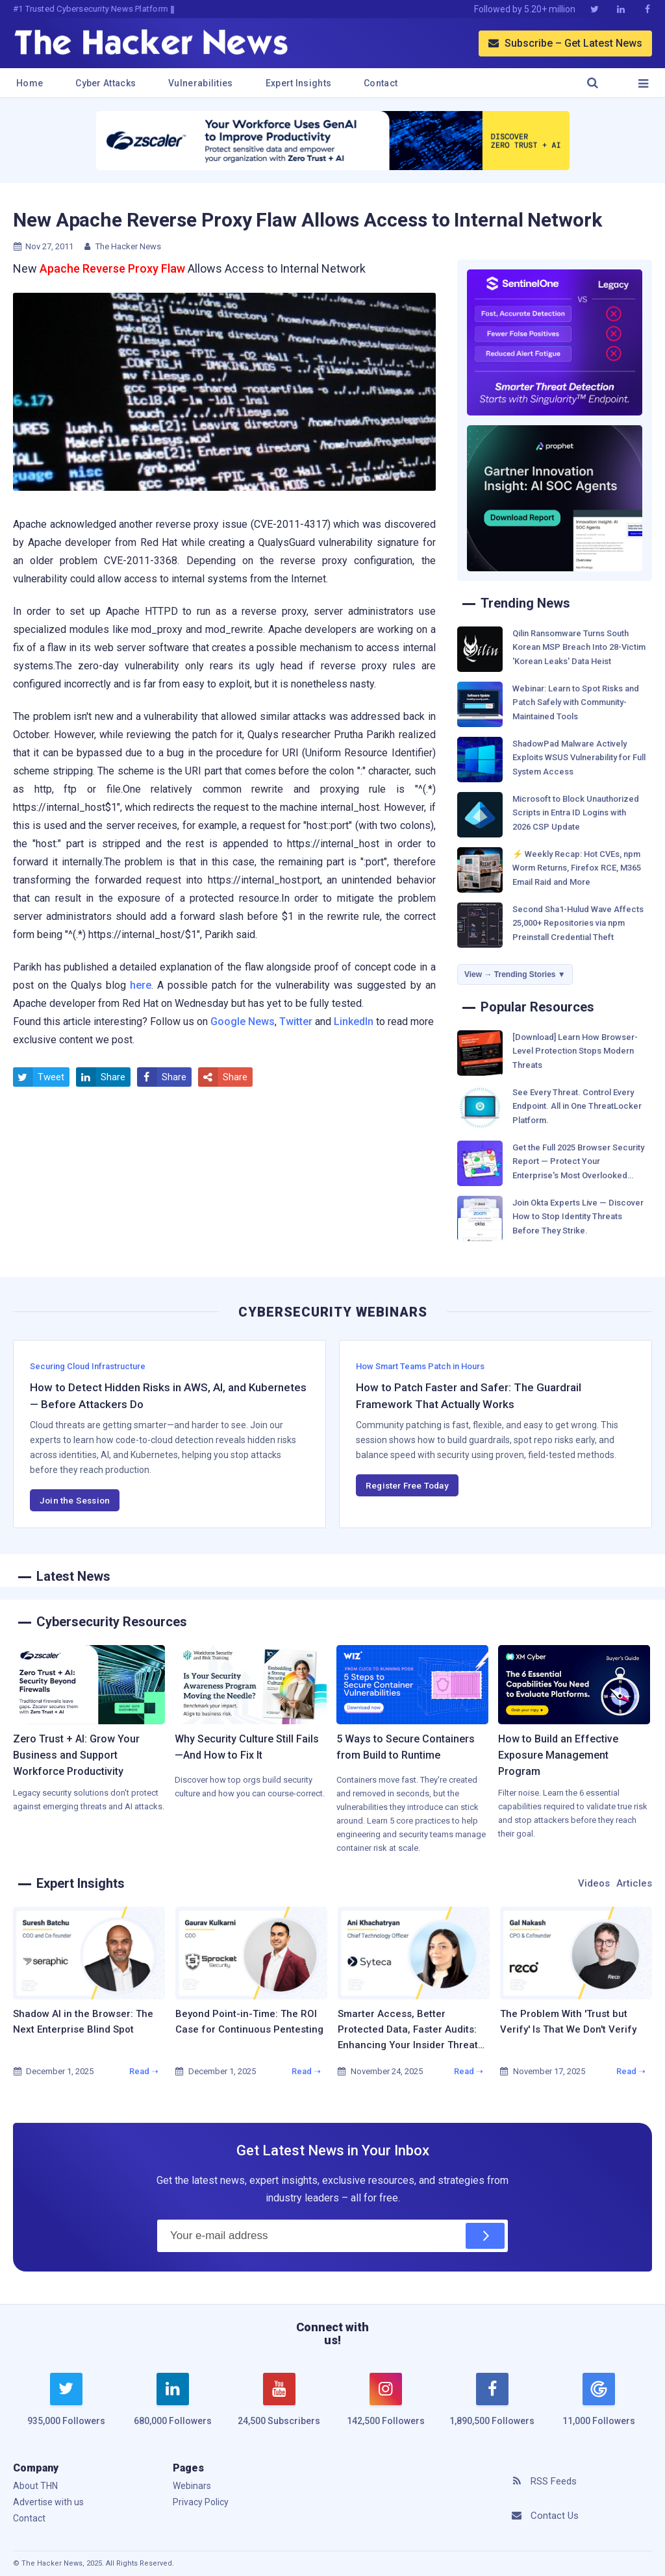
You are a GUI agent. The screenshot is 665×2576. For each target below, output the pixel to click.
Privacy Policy (201, 2502)
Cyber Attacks (105, 83)
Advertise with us (48, 2502)
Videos (594, 1883)
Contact (380, 83)
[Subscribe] (485, 2236)
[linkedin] (173, 2407)
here (140, 985)
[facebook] (492, 2407)
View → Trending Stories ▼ (515, 974)
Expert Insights (299, 83)
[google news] (599, 2401)
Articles (634, 1883)
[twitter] (66, 2407)
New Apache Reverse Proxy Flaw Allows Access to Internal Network (307, 219)
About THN (35, 2486)
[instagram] (386, 2407)
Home (29, 83)
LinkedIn (353, 1021)
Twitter (295, 1021)
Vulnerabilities (200, 83)
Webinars (192, 2486)
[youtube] (279, 2407)
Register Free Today (407, 1485)
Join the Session (75, 1500)
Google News (242, 1021)
